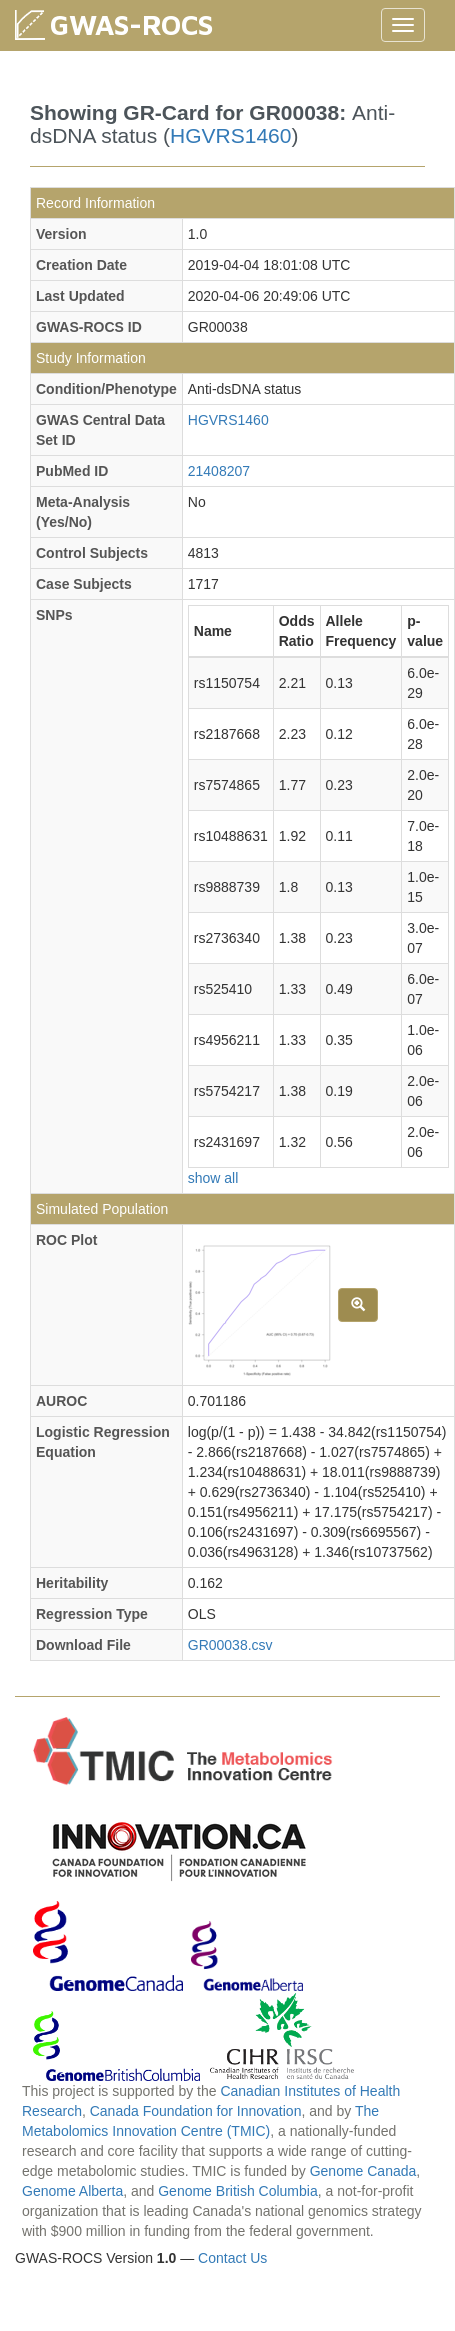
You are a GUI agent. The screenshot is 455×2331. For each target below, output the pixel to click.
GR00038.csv (230, 1645)
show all (213, 1178)
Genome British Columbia (238, 2191)
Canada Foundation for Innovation (196, 2111)
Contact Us (232, 2258)
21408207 (219, 471)
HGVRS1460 (230, 135)
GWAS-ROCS (131, 24)
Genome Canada (363, 2171)
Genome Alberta (72, 2191)
